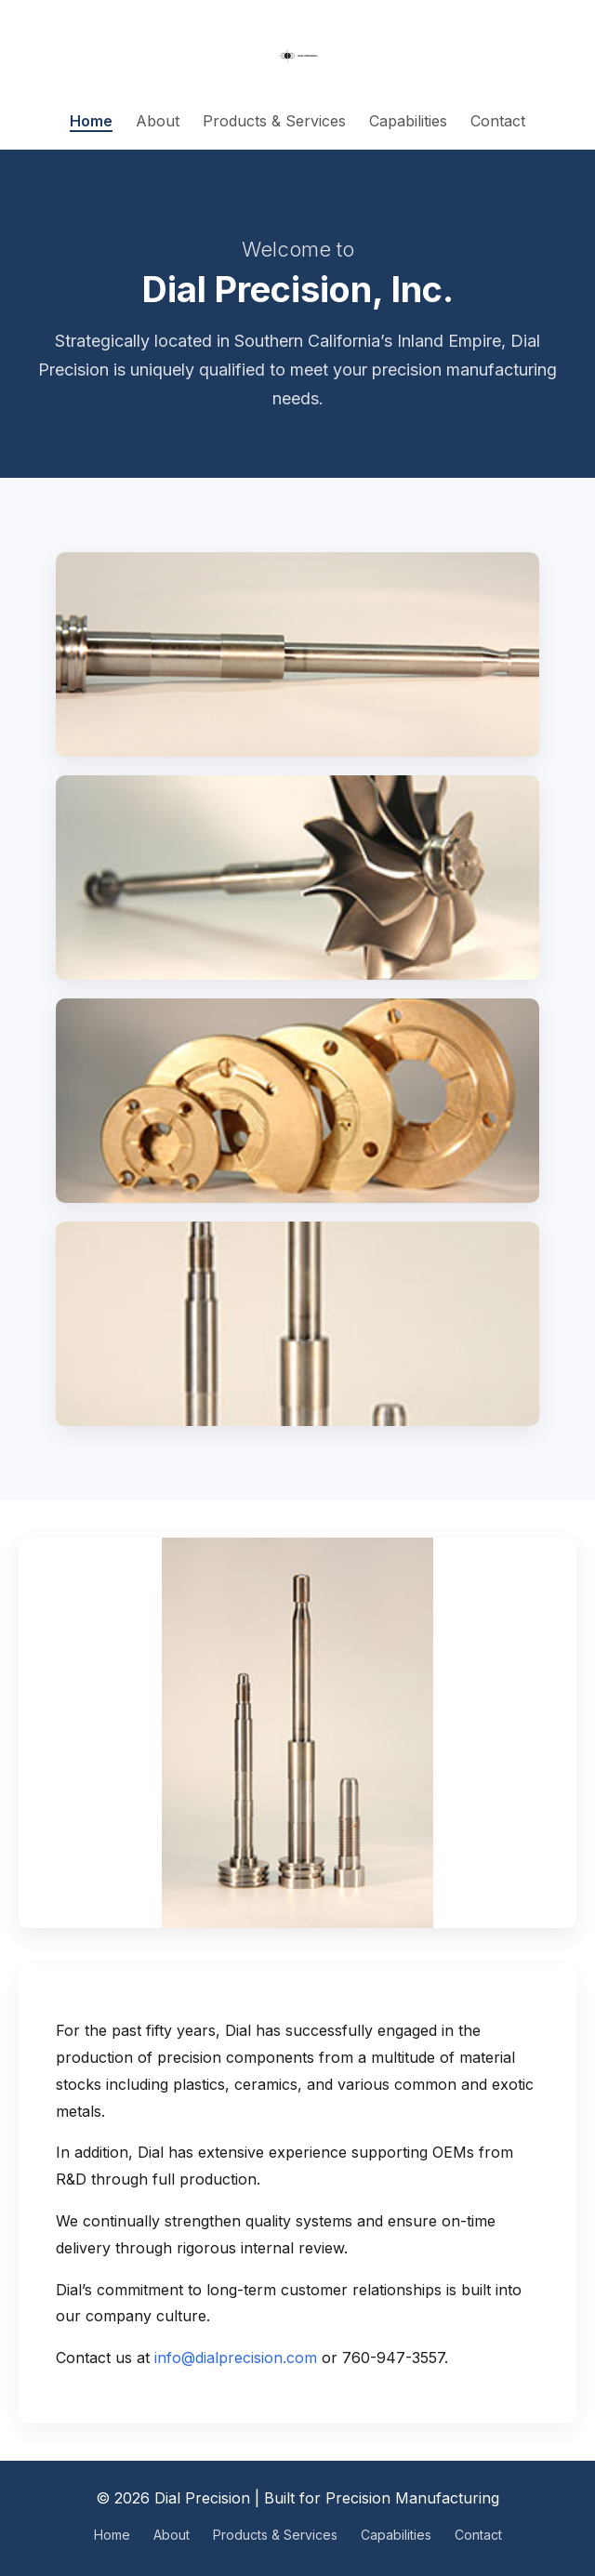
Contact (497, 121)
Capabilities (408, 121)
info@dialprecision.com (235, 2357)
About (157, 121)
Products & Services (274, 121)
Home (91, 121)
